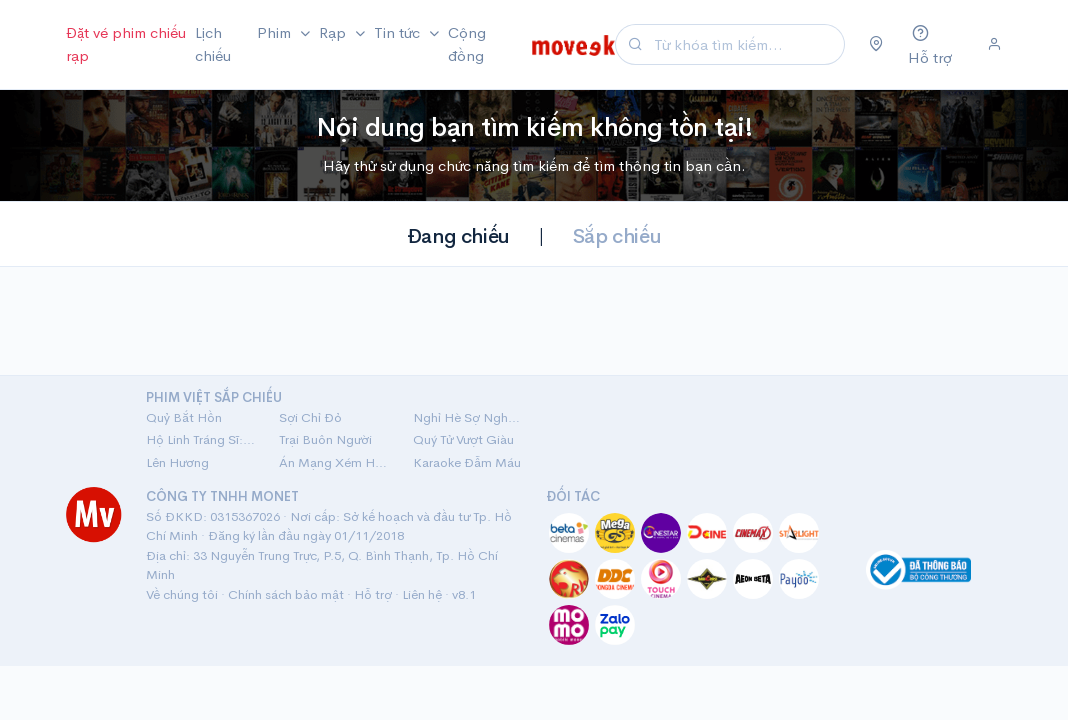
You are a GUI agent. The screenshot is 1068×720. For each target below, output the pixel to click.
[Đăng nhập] (994, 45)
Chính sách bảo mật (286, 594)
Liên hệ (422, 594)
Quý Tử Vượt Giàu (463, 439)
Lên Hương (177, 462)
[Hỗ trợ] (935, 44)
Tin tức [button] (399, 32)
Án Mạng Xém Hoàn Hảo (333, 462)
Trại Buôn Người (325, 439)
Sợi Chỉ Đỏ (310, 417)
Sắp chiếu (617, 236)
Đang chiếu (458, 236)
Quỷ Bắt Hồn (184, 417)
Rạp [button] (334, 32)
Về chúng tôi (182, 594)
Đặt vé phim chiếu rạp (126, 44)
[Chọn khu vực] (876, 45)
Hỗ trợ (373, 594)
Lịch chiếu (213, 44)
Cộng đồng (467, 44)
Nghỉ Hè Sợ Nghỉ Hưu (467, 417)
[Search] (746, 44)
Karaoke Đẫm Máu (467, 462)
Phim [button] (276, 32)
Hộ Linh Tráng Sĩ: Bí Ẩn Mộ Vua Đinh (200, 439)
